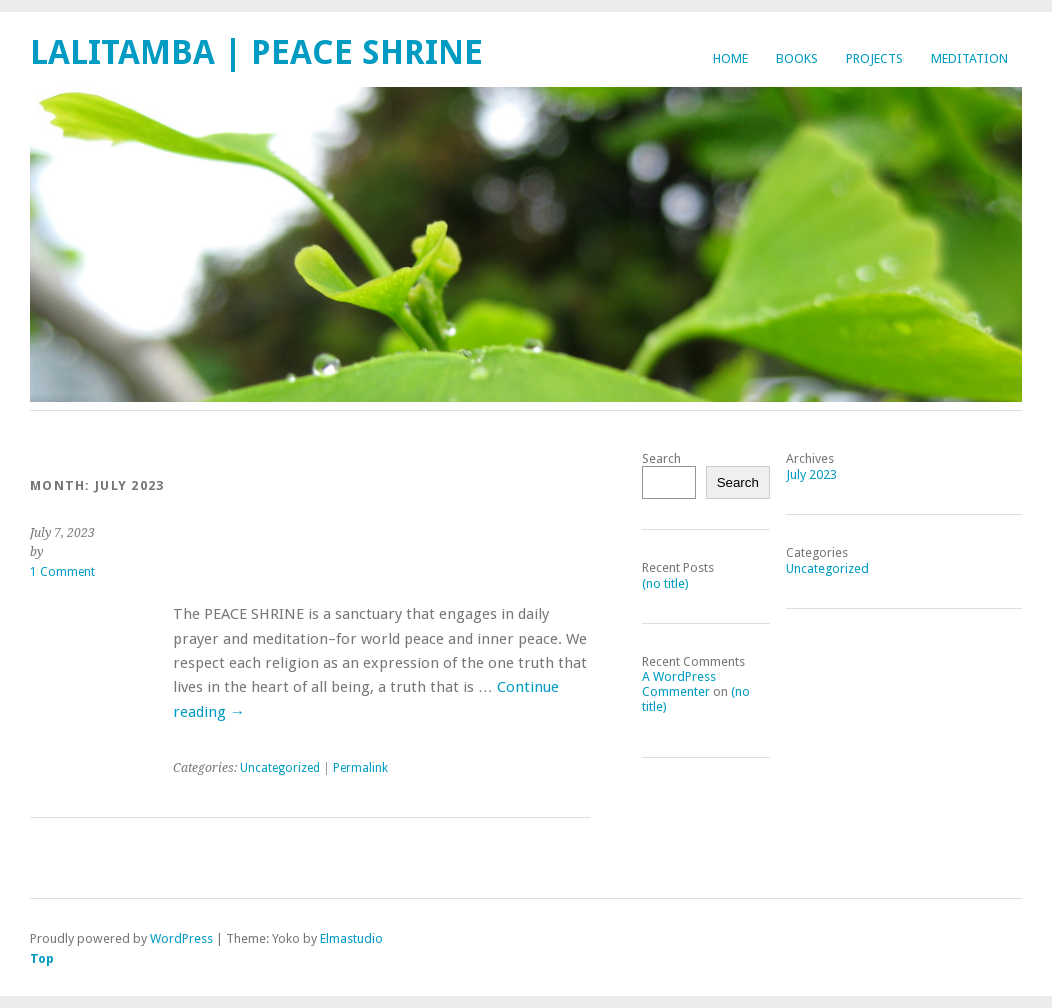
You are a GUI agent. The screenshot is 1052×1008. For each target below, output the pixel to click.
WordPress (181, 938)
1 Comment (62, 572)
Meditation (969, 58)
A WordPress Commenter (679, 684)
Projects (874, 58)
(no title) (665, 583)
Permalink (360, 768)
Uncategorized (280, 768)
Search (661, 458)
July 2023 (811, 474)
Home (730, 58)
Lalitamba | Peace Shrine (256, 52)
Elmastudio (351, 938)
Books (797, 58)
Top (42, 958)
